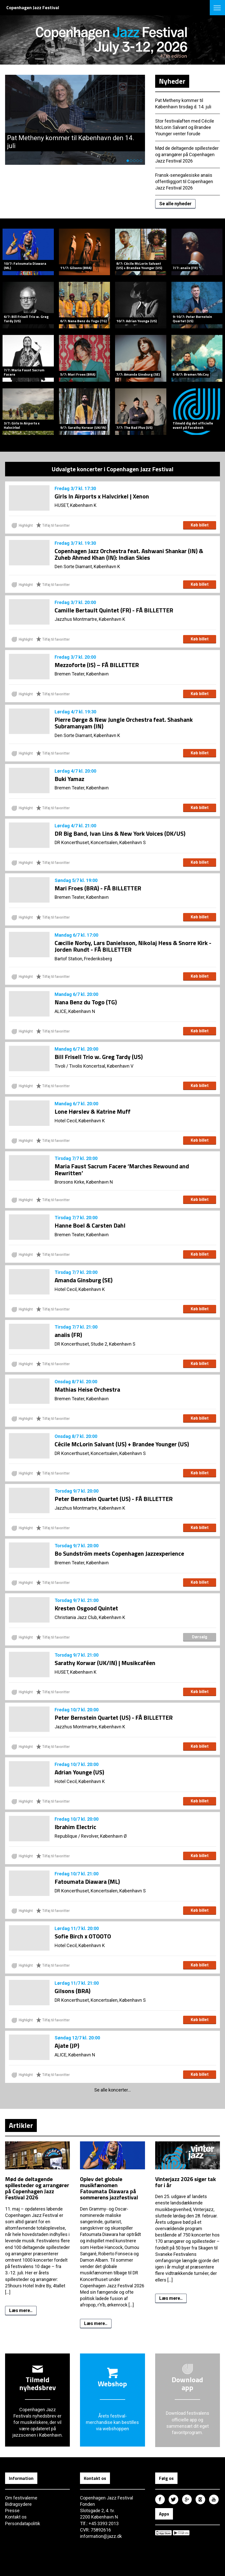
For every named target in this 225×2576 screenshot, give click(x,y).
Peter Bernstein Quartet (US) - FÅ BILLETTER (114, 1498)
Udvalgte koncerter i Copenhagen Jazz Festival (112, 469)
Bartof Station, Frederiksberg (83, 958)
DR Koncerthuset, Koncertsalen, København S (100, 842)
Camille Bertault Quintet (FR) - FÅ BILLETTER (114, 610)
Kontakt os (16, 2517)
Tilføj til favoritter (53, 525)
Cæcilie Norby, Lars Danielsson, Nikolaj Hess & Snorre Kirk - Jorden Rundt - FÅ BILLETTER (133, 946)
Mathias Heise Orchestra (87, 1389)
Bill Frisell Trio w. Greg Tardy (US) (99, 1056)
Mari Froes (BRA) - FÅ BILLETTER (98, 888)
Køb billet (199, 525)
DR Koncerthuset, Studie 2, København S (95, 1344)
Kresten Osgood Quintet (86, 1608)
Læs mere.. (21, 2310)
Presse (12, 2510)
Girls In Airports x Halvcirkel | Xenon (102, 496)
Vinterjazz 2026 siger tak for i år (185, 2182)
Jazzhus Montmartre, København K (90, 619)
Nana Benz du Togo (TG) (86, 1002)
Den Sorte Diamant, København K (87, 566)
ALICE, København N (75, 1011)
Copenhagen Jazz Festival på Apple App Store (163, 2532)
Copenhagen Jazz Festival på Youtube (214, 2499)
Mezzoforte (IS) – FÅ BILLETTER (97, 664)
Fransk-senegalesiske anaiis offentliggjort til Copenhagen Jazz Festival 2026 (184, 181)
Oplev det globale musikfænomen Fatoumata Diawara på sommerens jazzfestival (109, 2188)
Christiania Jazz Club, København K (90, 1617)
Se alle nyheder (175, 203)
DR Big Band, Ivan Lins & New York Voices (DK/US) (120, 833)
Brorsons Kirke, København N (84, 1182)
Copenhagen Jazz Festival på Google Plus (187, 2499)
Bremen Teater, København (82, 673)
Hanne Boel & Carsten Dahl (90, 1225)
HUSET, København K (76, 505)
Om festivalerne (21, 2497)
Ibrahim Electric (75, 1826)
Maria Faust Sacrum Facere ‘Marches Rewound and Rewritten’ (122, 1169)
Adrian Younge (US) (79, 1772)
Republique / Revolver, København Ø (91, 1836)
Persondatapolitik (22, 2523)
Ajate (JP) (67, 2045)
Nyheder (172, 81)
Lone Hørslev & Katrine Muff (93, 1111)
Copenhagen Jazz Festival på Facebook (160, 2499)
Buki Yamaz (69, 778)
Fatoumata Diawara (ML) (87, 1881)
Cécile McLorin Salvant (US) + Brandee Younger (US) (122, 1444)
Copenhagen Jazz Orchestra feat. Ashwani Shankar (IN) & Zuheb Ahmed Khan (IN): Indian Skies (129, 554)
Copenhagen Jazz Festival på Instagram (200, 2499)
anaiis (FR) (68, 1334)
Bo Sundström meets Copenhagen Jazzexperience (119, 1553)
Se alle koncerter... (112, 2090)
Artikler (21, 2125)
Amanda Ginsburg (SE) (83, 1280)
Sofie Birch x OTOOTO (83, 1936)
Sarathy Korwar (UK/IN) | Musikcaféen (105, 1662)
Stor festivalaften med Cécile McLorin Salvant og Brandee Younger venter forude (184, 127)
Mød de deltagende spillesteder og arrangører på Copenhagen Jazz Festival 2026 (187, 154)
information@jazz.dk (101, 2536)
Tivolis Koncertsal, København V (101, 1066)
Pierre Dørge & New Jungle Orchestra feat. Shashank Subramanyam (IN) (124, 723)
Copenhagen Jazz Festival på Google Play (181, 2532)
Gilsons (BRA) (72, 1990)
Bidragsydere (18, 2504)
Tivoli (60, 1066)
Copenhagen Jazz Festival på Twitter (173, 2499)
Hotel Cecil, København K (80, 1120)
